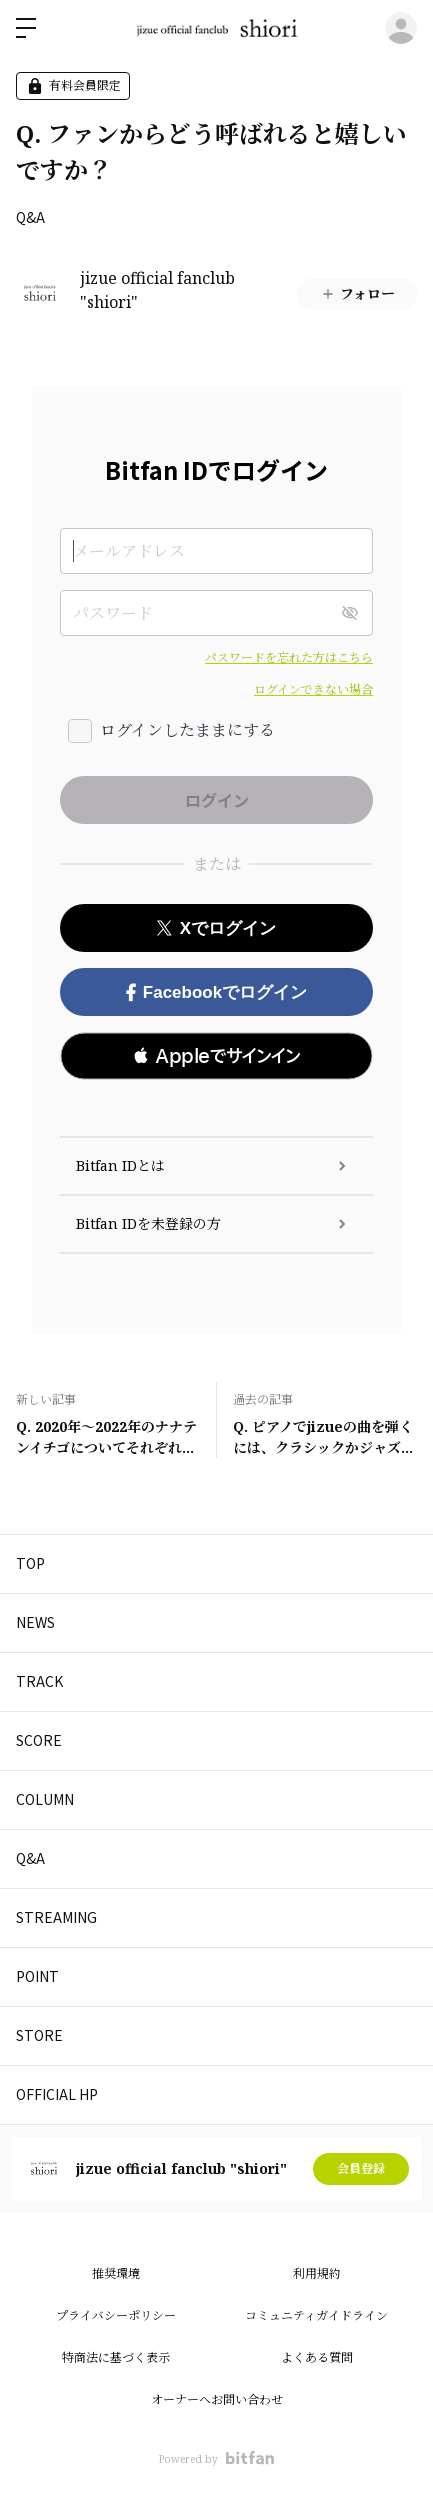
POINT (37, 1976)
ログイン (401, 28)
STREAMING (56, 1917)
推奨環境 (116, 2273)
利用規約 (317, 2273)
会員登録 (361, 2168)
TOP (30, 1563)
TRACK (39, 1681)
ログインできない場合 (313, 689)
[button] (216, 1056)
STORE (39, 2035)
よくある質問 (317, 2357)
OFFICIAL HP (57, 2094)
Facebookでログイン (216, 992)
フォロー (357, 293)
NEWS (35, 1622)
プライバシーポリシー (116, 2315)
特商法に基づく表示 (116, 2357)
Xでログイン (216, 928)
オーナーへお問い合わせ (217, 2399)
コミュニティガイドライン (316, 2315)
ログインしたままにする (187, 730)
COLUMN (45, 1799)
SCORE (39, 1740)
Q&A (30, 217)
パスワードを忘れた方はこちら (289, 657)
